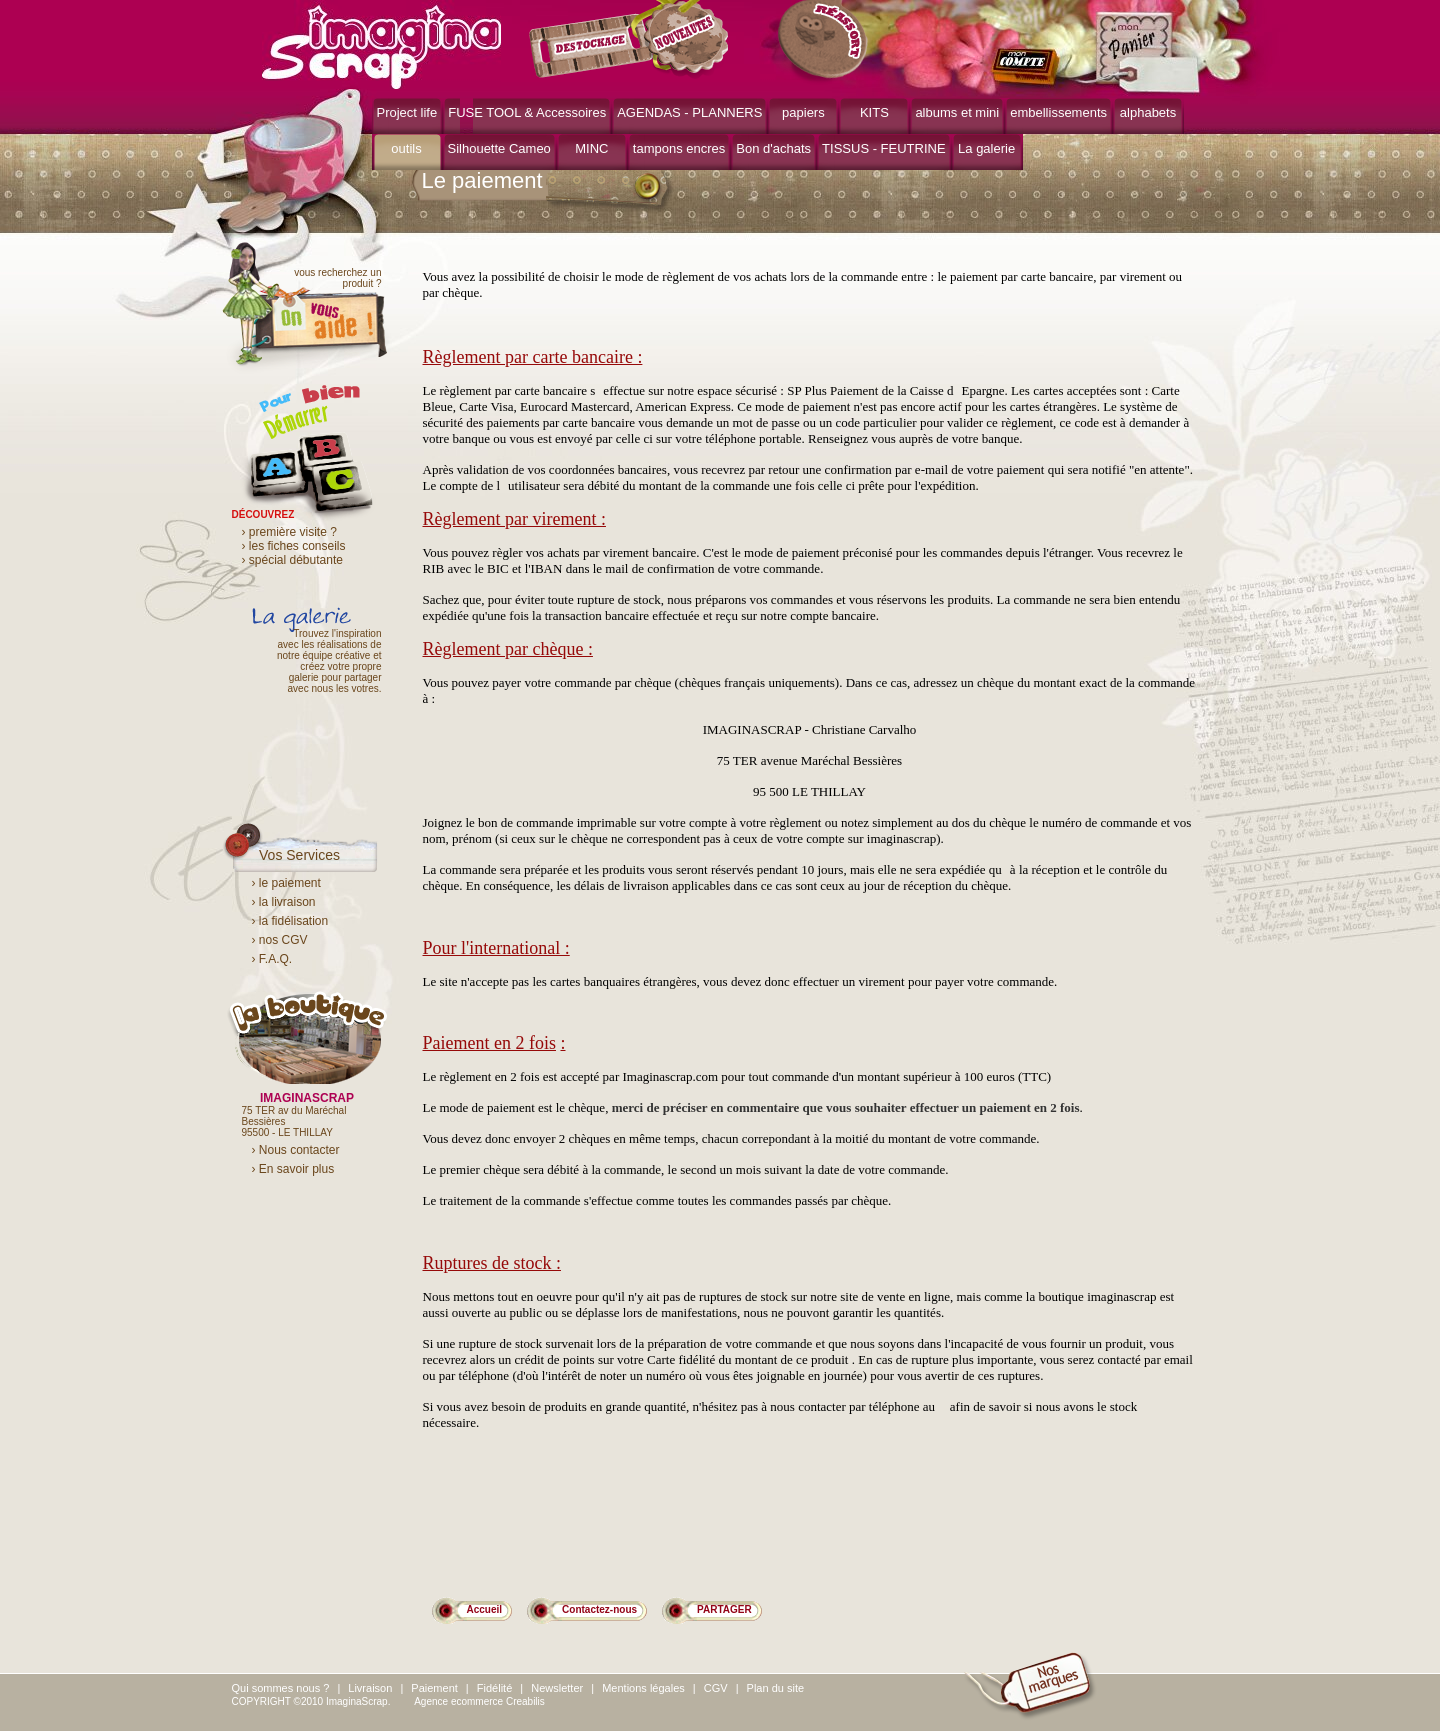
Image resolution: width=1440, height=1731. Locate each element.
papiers (803, 112)
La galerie (986, 148)
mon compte (1029, 68)
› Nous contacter (296, 1150)
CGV (716, 1688)
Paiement (434, 1688)
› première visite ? (289, 532)
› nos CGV (280, 940)
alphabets (1148, 112)
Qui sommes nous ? (281, 1688)
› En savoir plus (293, 1169)
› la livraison (284, 902)
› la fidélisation (290, 921)
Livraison (370, 1688)
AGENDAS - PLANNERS (689, 112)
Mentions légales (643, 1688)
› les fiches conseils (294, 546)
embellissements (1058, 112)
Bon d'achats (773, 148)
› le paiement (286, 883)
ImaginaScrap (381, 44)
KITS (874, 112)
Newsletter (557, 1688)
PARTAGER (724, 1609)
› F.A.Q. (272, 959)
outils (406, 148)
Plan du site (775, 1688)
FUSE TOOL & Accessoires (527, 112)
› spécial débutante (292, 560)
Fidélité (494, 1688)
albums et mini (957, 112)
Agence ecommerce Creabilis (479, 1701)
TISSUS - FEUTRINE (884, 148)
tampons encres (679, 148)
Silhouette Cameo (499, 148)
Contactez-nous (599, 1609)
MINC (591, 148)
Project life (407, 112)
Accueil (485, 1609)
